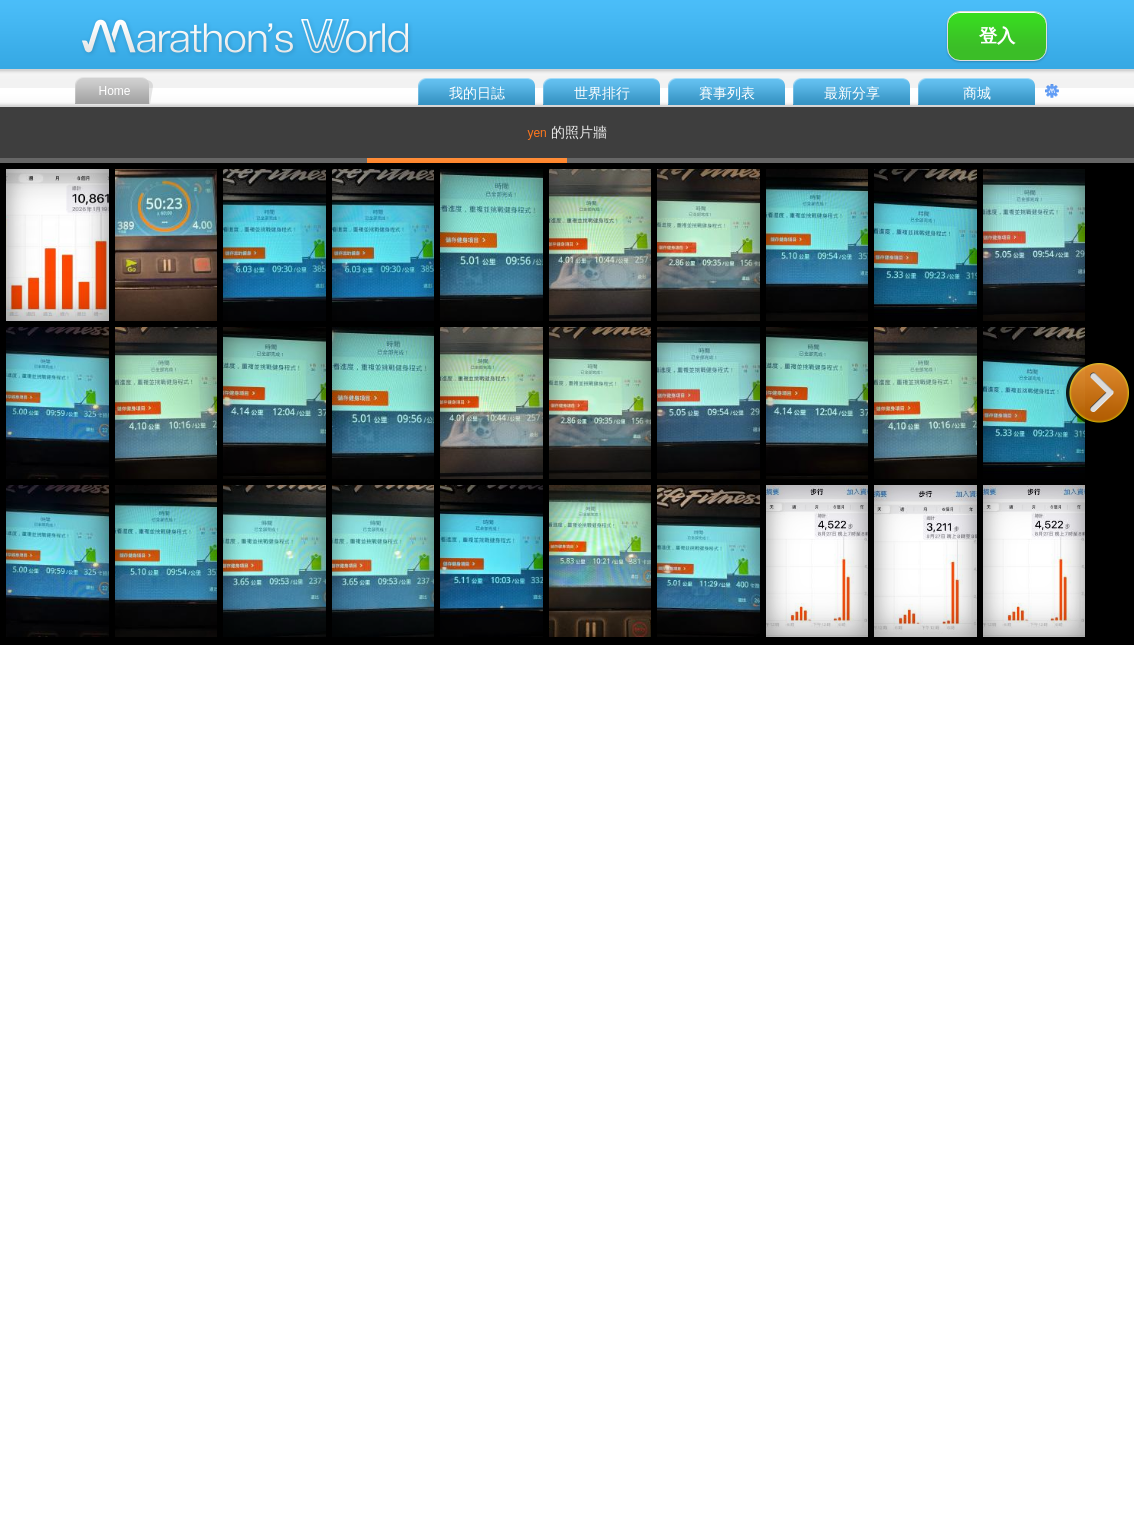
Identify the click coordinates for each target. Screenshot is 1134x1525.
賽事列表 (727, 93)
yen (536, 133)
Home (114, 91)
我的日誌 (477, 93)
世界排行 (602, 93)
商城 (977, 93)
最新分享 (852, 93)
